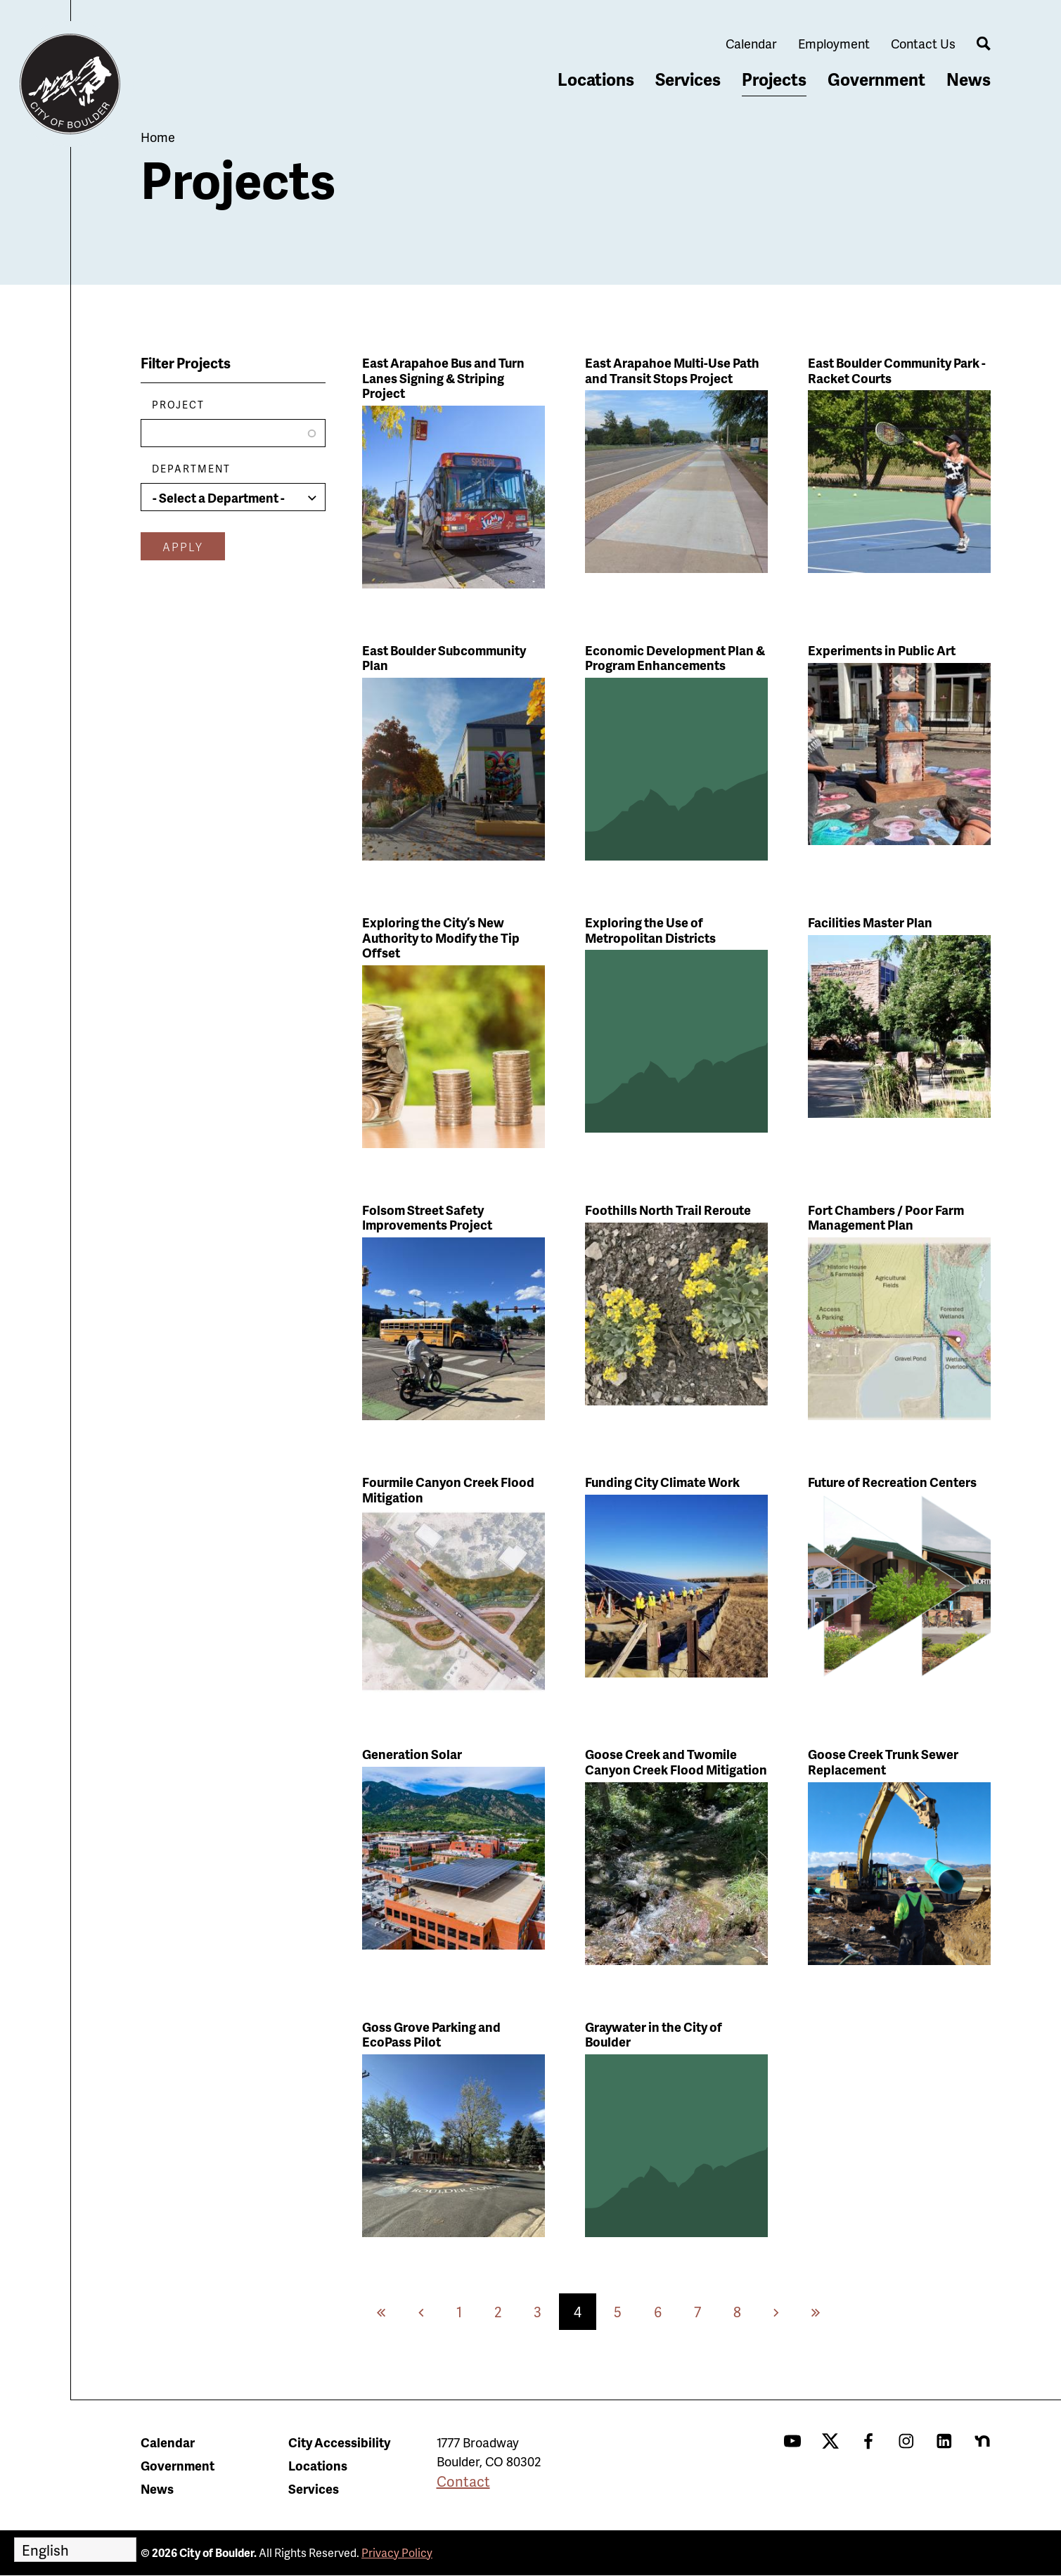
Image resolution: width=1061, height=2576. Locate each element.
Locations (596, 79)
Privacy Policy (396, 2552)
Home (158, 137)
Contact (463, 2481)
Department (191, 468)
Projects (774, 79)
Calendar (751, 43)
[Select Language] (75, 2549)
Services (688, 79)
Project (178, 404)
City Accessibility (339, 2442)
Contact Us (923, 43)
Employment (834, 43)
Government (876, 79)
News (968, 79)
